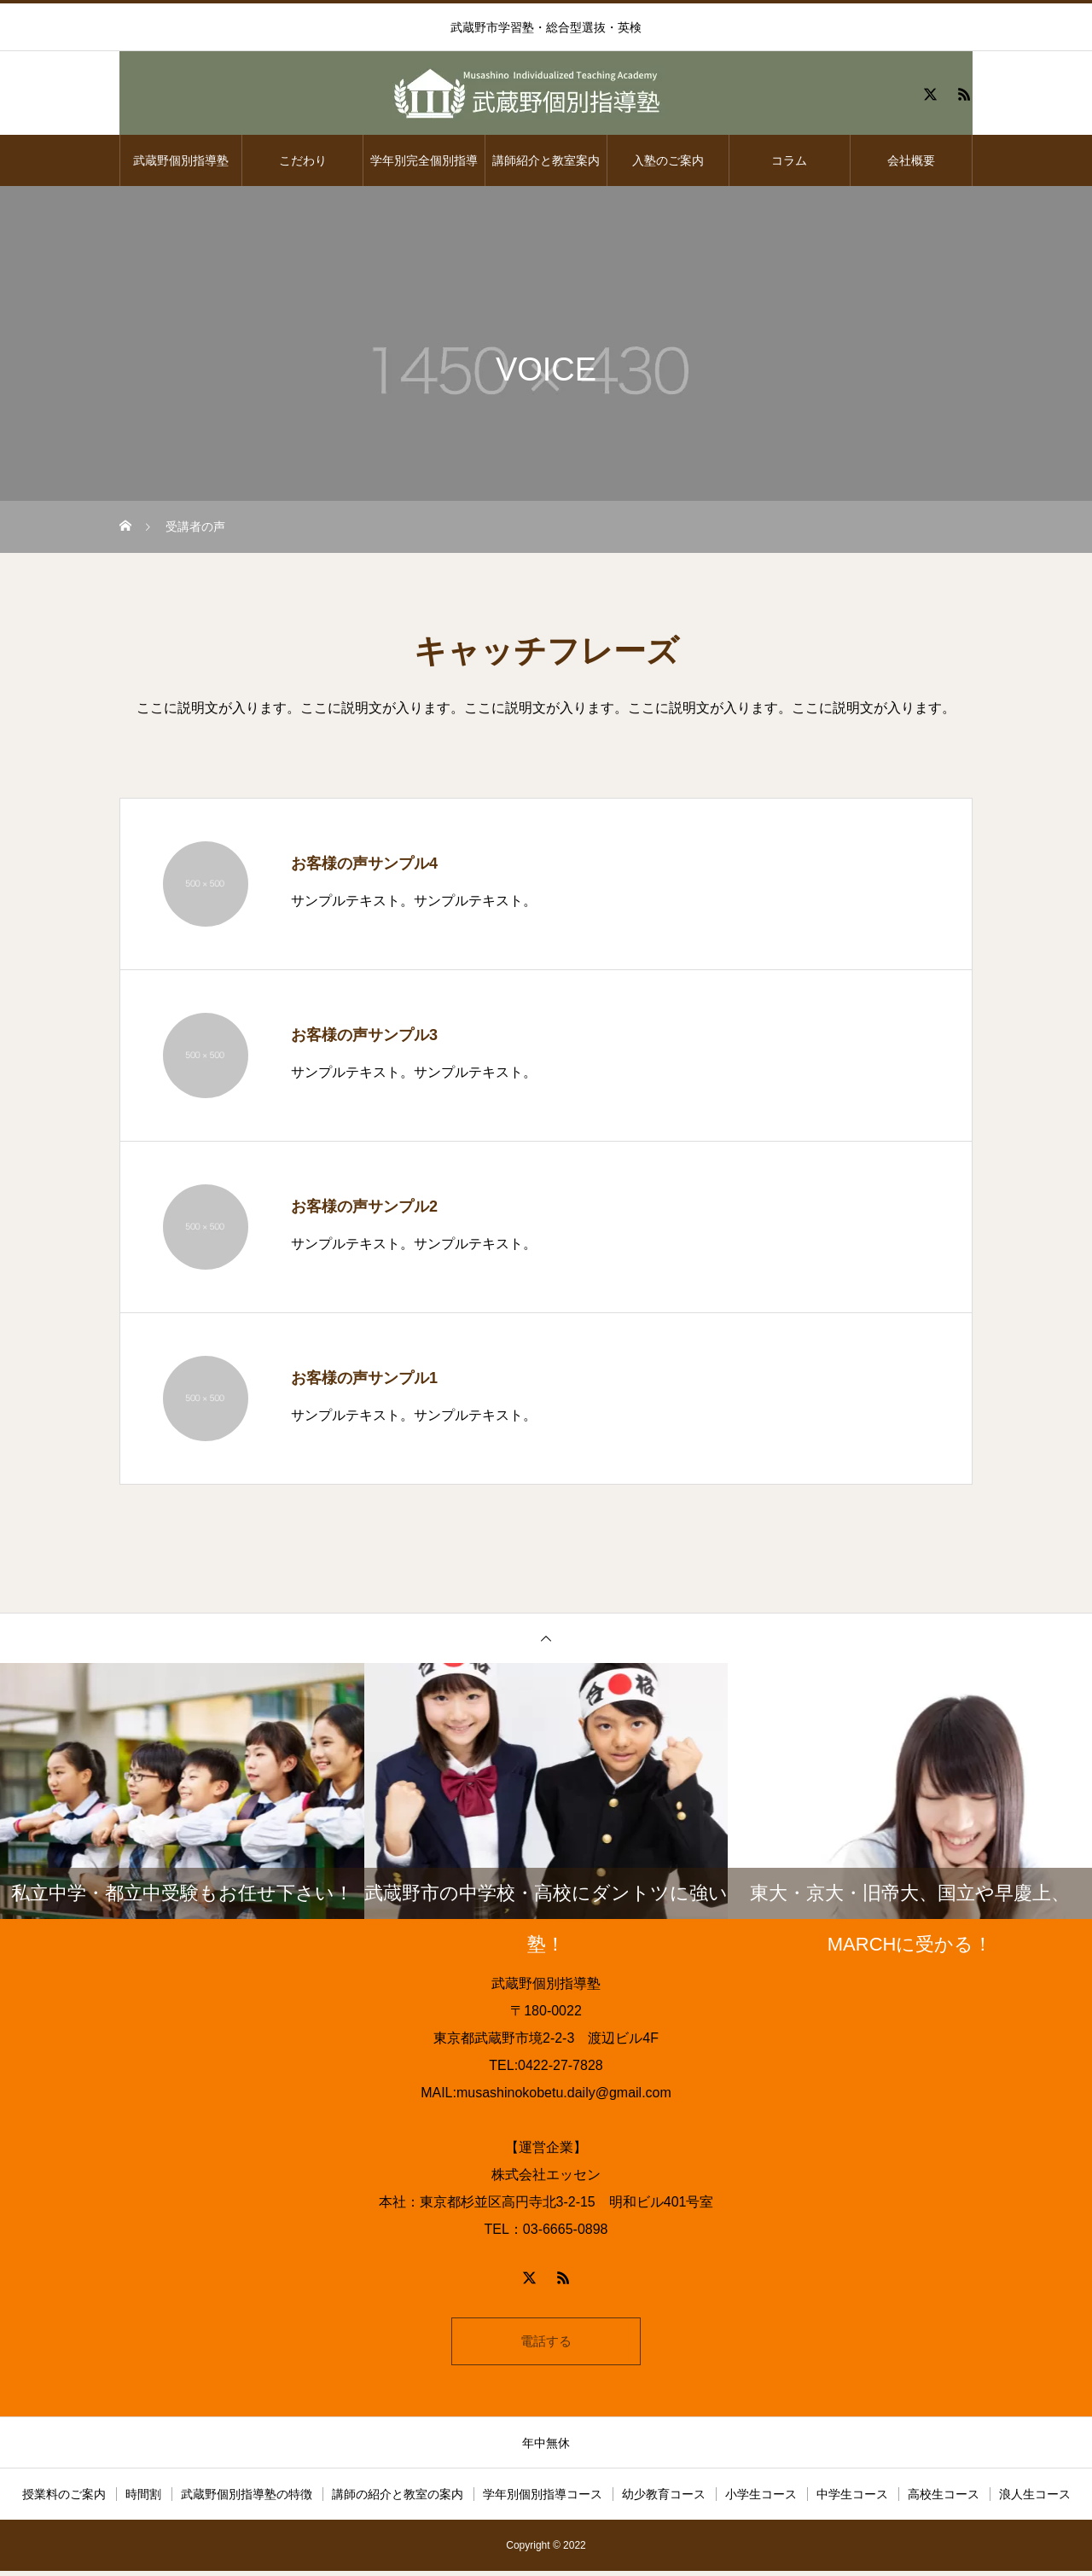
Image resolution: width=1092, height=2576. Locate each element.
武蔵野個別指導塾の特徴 (246, 2499)
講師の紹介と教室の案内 (397, 2499)
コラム (789, 160)
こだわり (303, 160)
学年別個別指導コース (542, 2499)
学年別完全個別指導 (424, 160)
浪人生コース (1035, 2499)
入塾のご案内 (668, 160)
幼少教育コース (664, 2499)
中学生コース (852, 2499)
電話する (546, 2343)
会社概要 (911, 160)
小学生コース (761, 2499)
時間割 (143, 2499)
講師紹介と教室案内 (546, 160)
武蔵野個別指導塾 (181, 160)
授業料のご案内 (64, 2499)
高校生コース (943, 2499)
